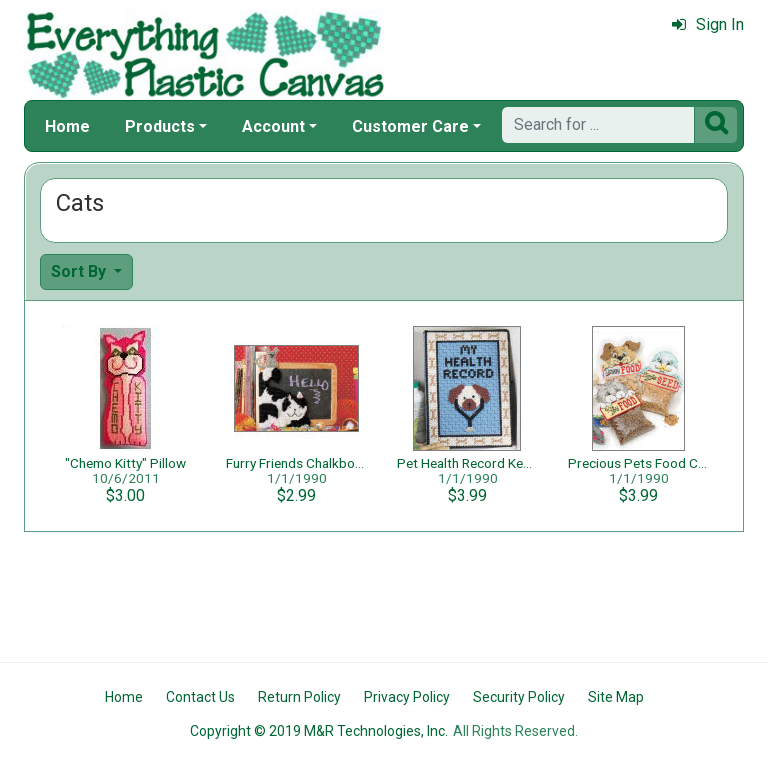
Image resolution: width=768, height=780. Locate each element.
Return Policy (299, 697)
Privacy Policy (407, 697)
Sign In (708, 24)
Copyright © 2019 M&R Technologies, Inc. (319, 731)
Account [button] (273, 126)
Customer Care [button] (410, 126)
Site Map (616, 697)
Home (67, 126)
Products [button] (160, 126)
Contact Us (200, 697)
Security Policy (519, 697)
